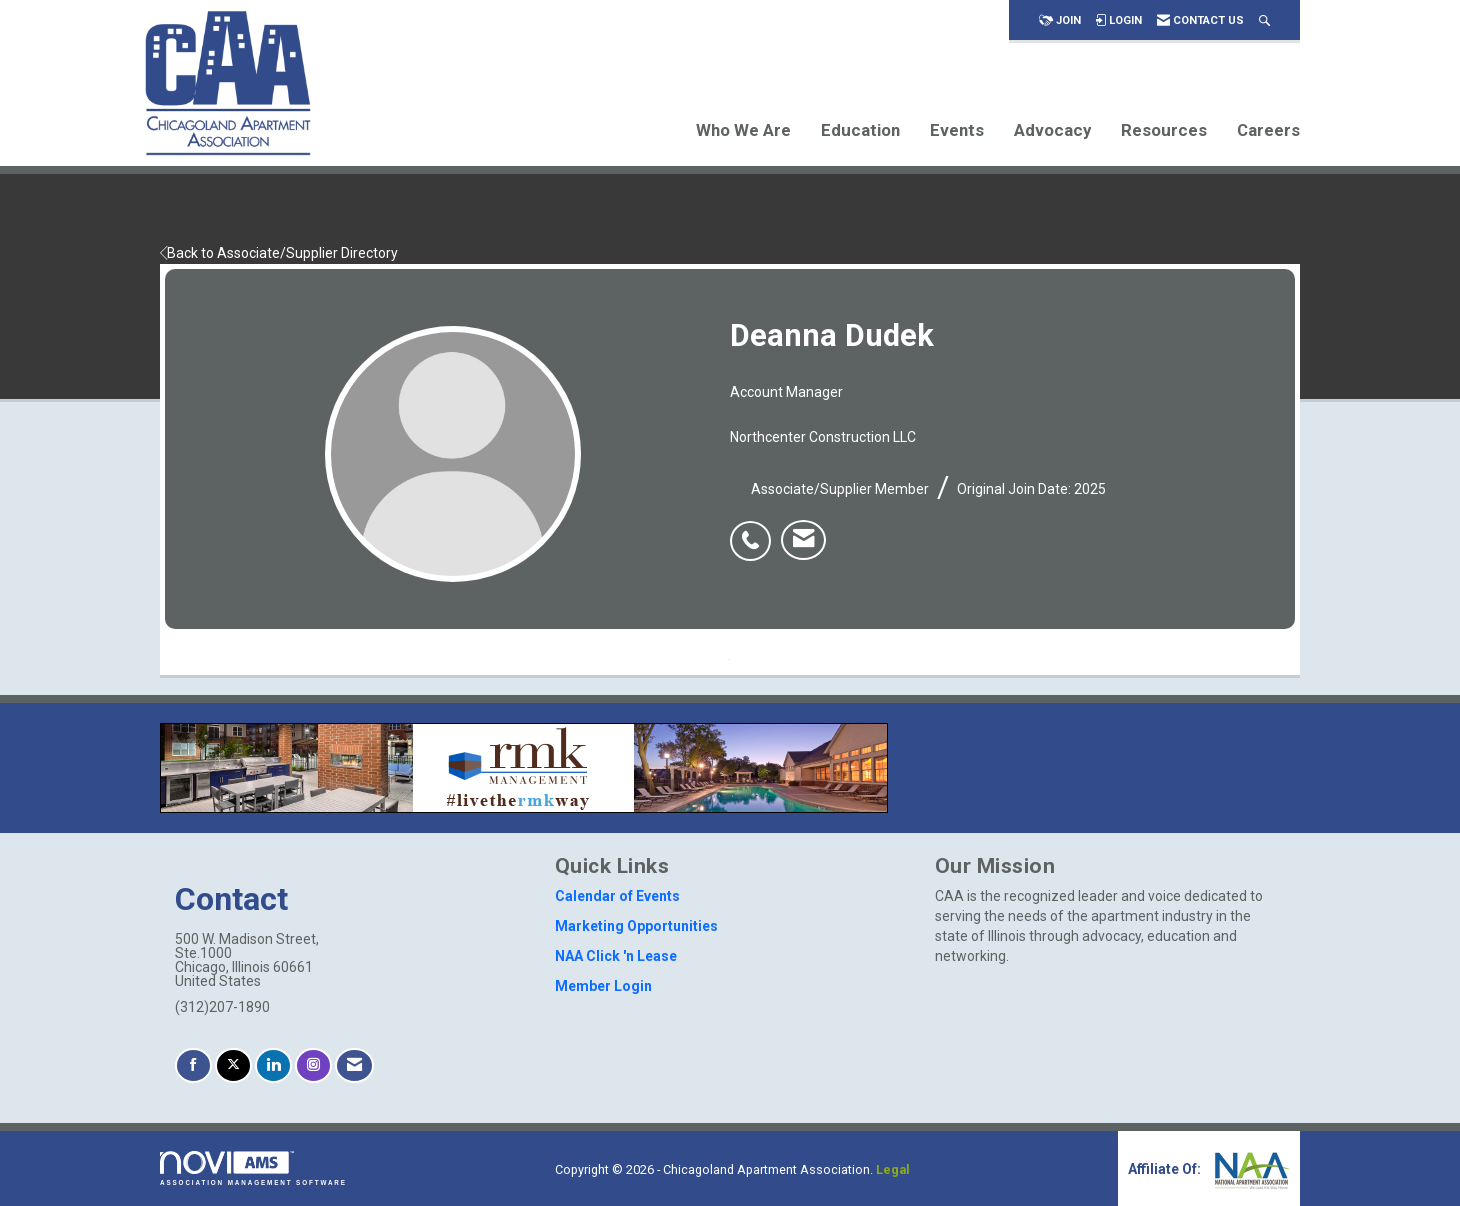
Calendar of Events (617, 896)
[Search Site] (1264, 20)
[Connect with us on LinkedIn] (273, 1065)
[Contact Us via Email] (354, 1065)
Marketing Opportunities (636, 926)
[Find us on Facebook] (193, 1065)
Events (957, 130)
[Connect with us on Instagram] (313, 1065)
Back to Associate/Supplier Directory (279, 253)
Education (860, 130)
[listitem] (755, 530)
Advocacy (1052, 130)
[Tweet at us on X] (233, 1065)
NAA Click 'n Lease (616, 956)
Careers (1268, 130)
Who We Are (743, 130)
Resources (1164, 130)
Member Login (603, 986)
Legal (893, 1169)
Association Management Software (253, 1168)
